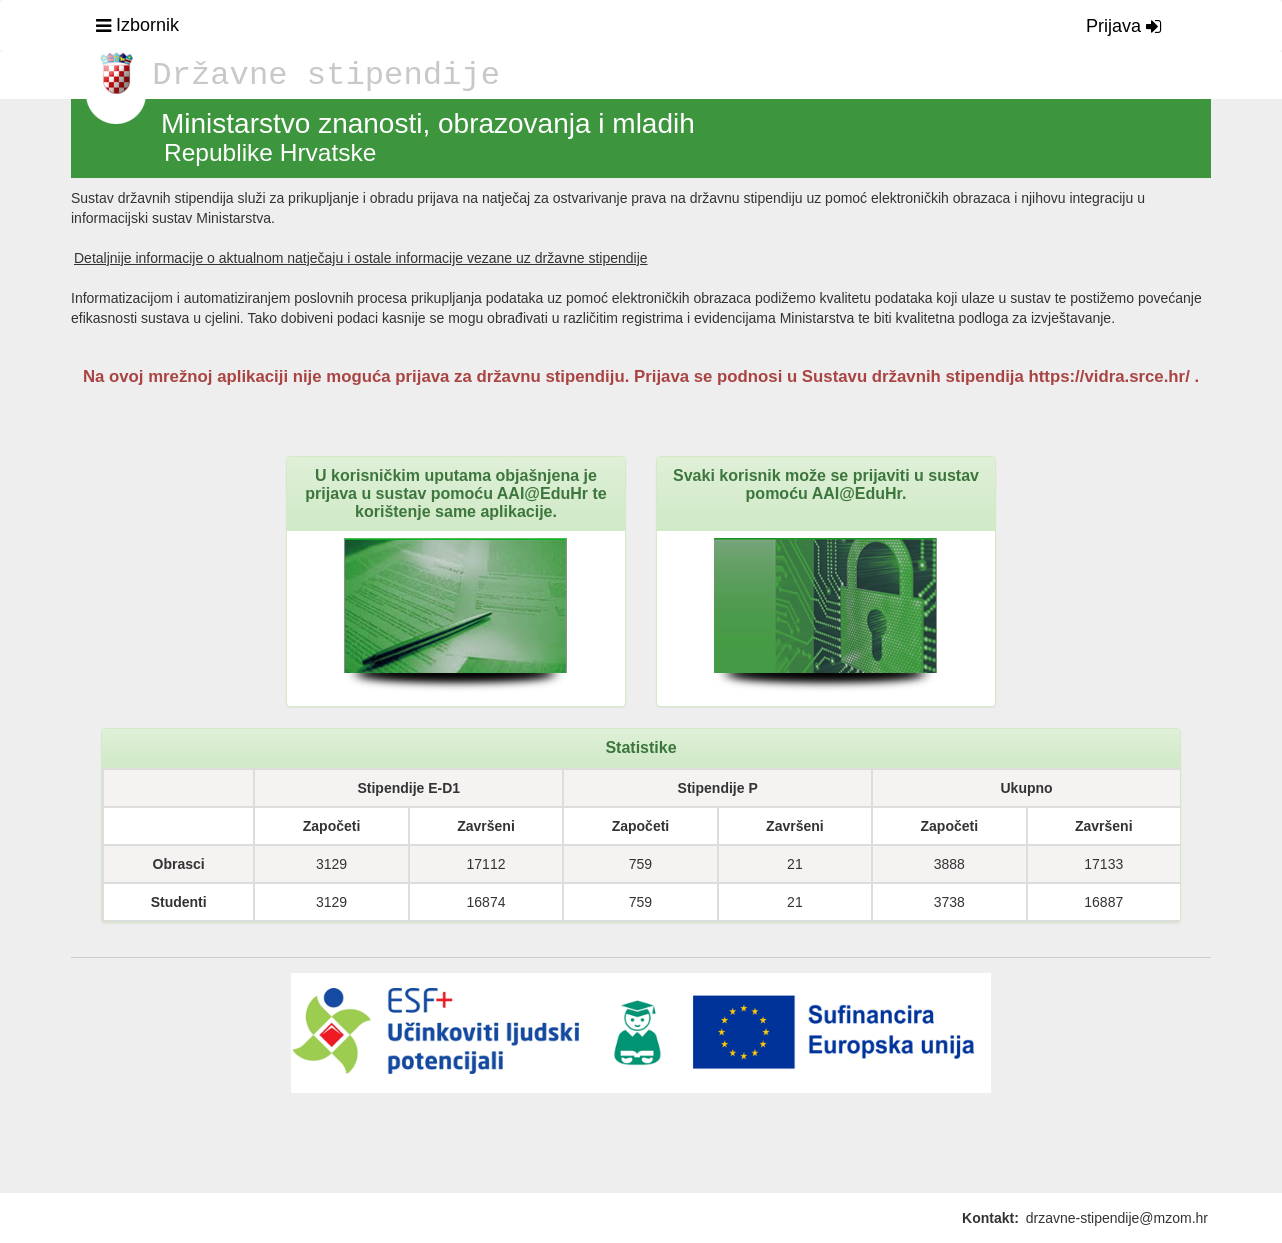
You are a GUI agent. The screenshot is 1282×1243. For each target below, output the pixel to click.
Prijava (1123, 26)
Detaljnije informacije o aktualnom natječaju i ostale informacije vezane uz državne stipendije (361, 258)
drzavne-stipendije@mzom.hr (1117, 1218)
